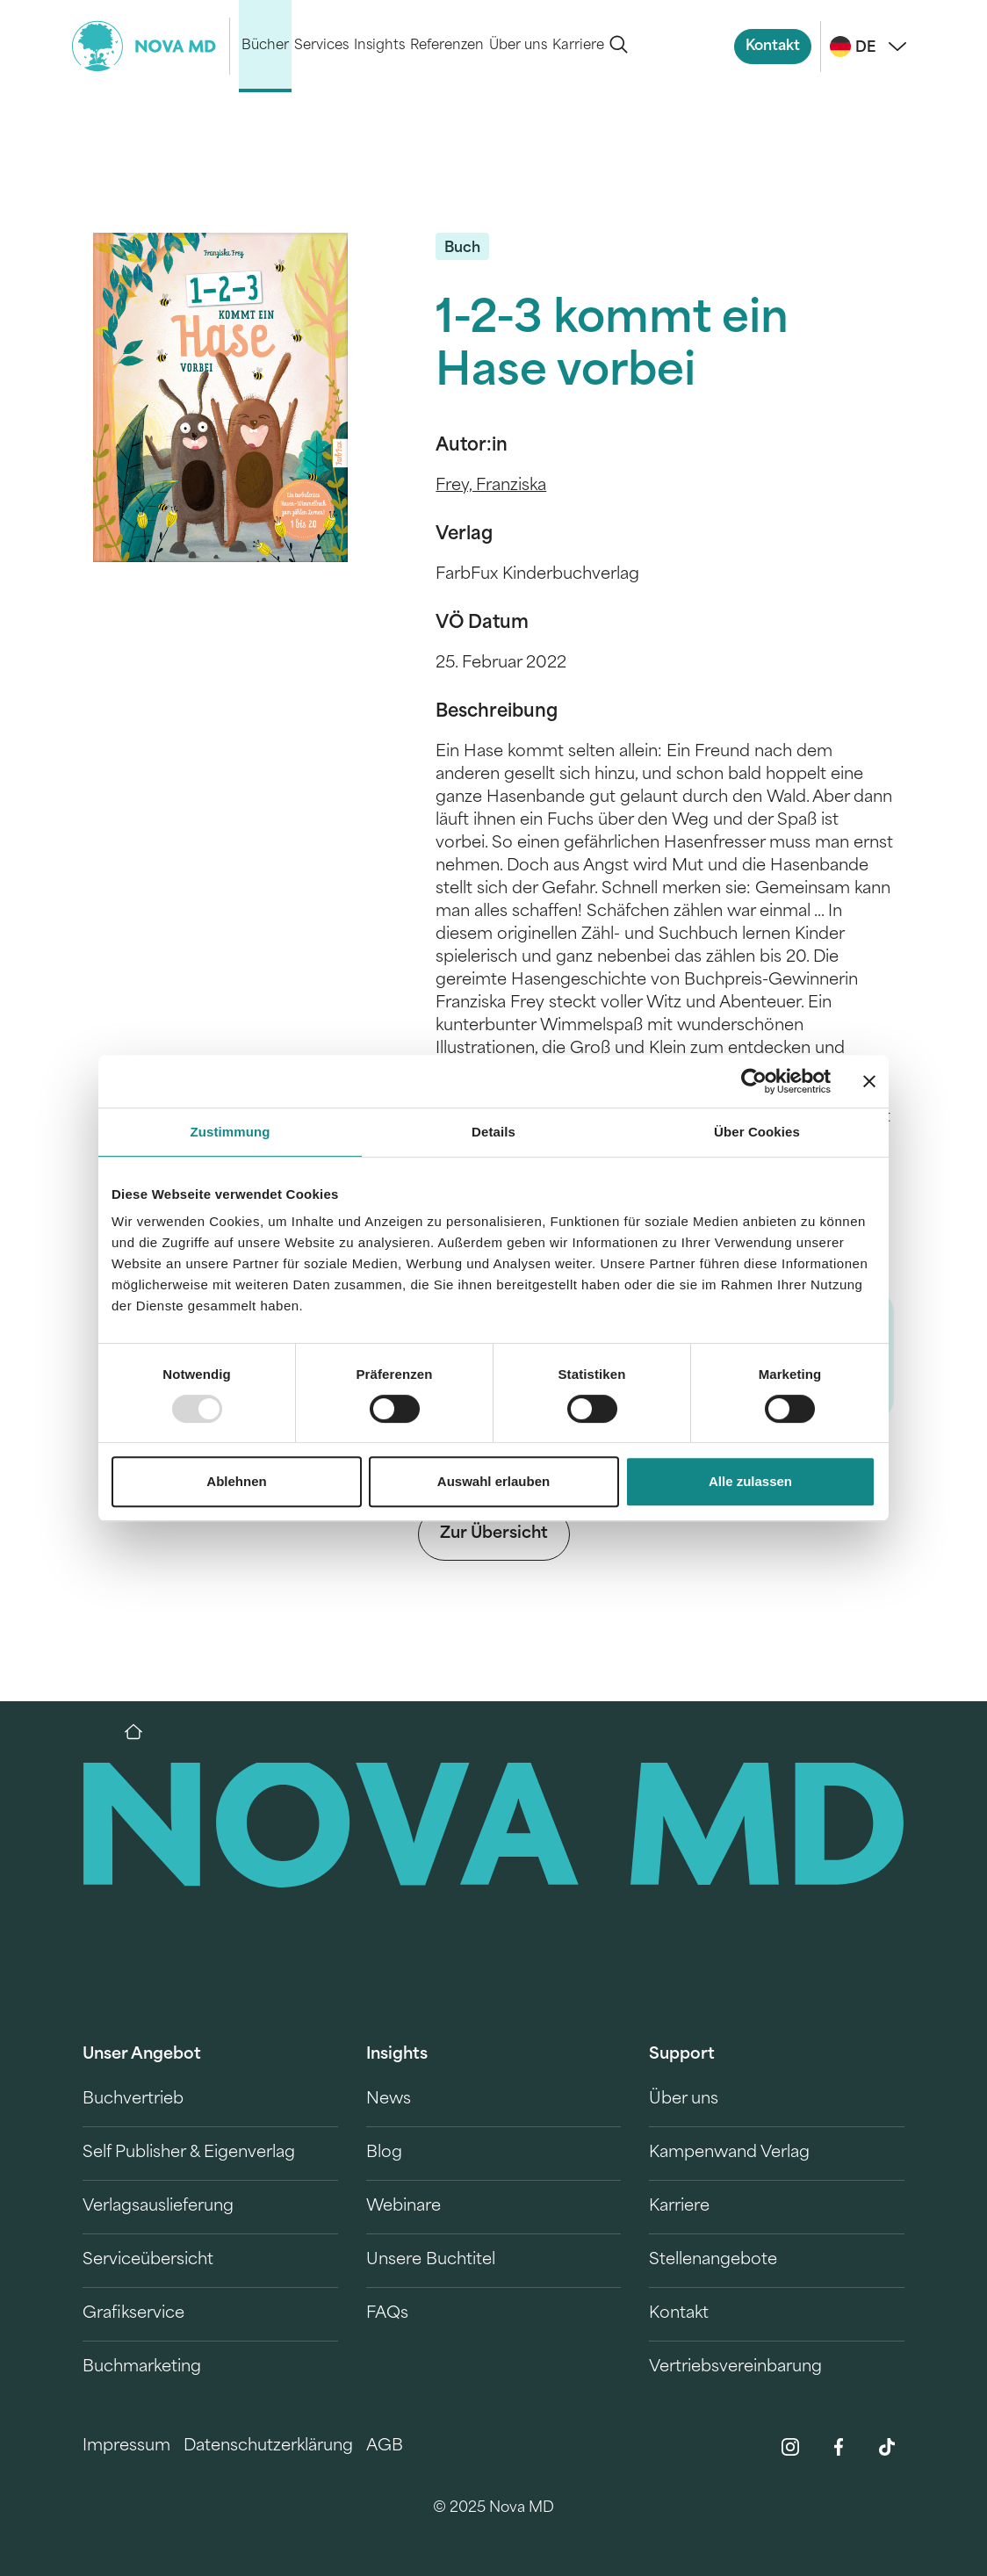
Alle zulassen (750, 1481)
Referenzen (447, 46)
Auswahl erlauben (493, 1481)
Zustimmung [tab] (230, 1131)
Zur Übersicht (494, 1534)
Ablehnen (236, 1481)
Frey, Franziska (491, 486)
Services (321, 46)
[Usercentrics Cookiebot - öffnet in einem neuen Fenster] (754, 1081)
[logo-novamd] (151, 46)
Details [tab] (493, 1131)
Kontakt (773, 47)
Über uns (518, 46)
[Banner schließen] (869, 1081)
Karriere (578, 46)
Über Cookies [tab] (757, 1131)
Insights (379, 46)
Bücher (265, 46)
